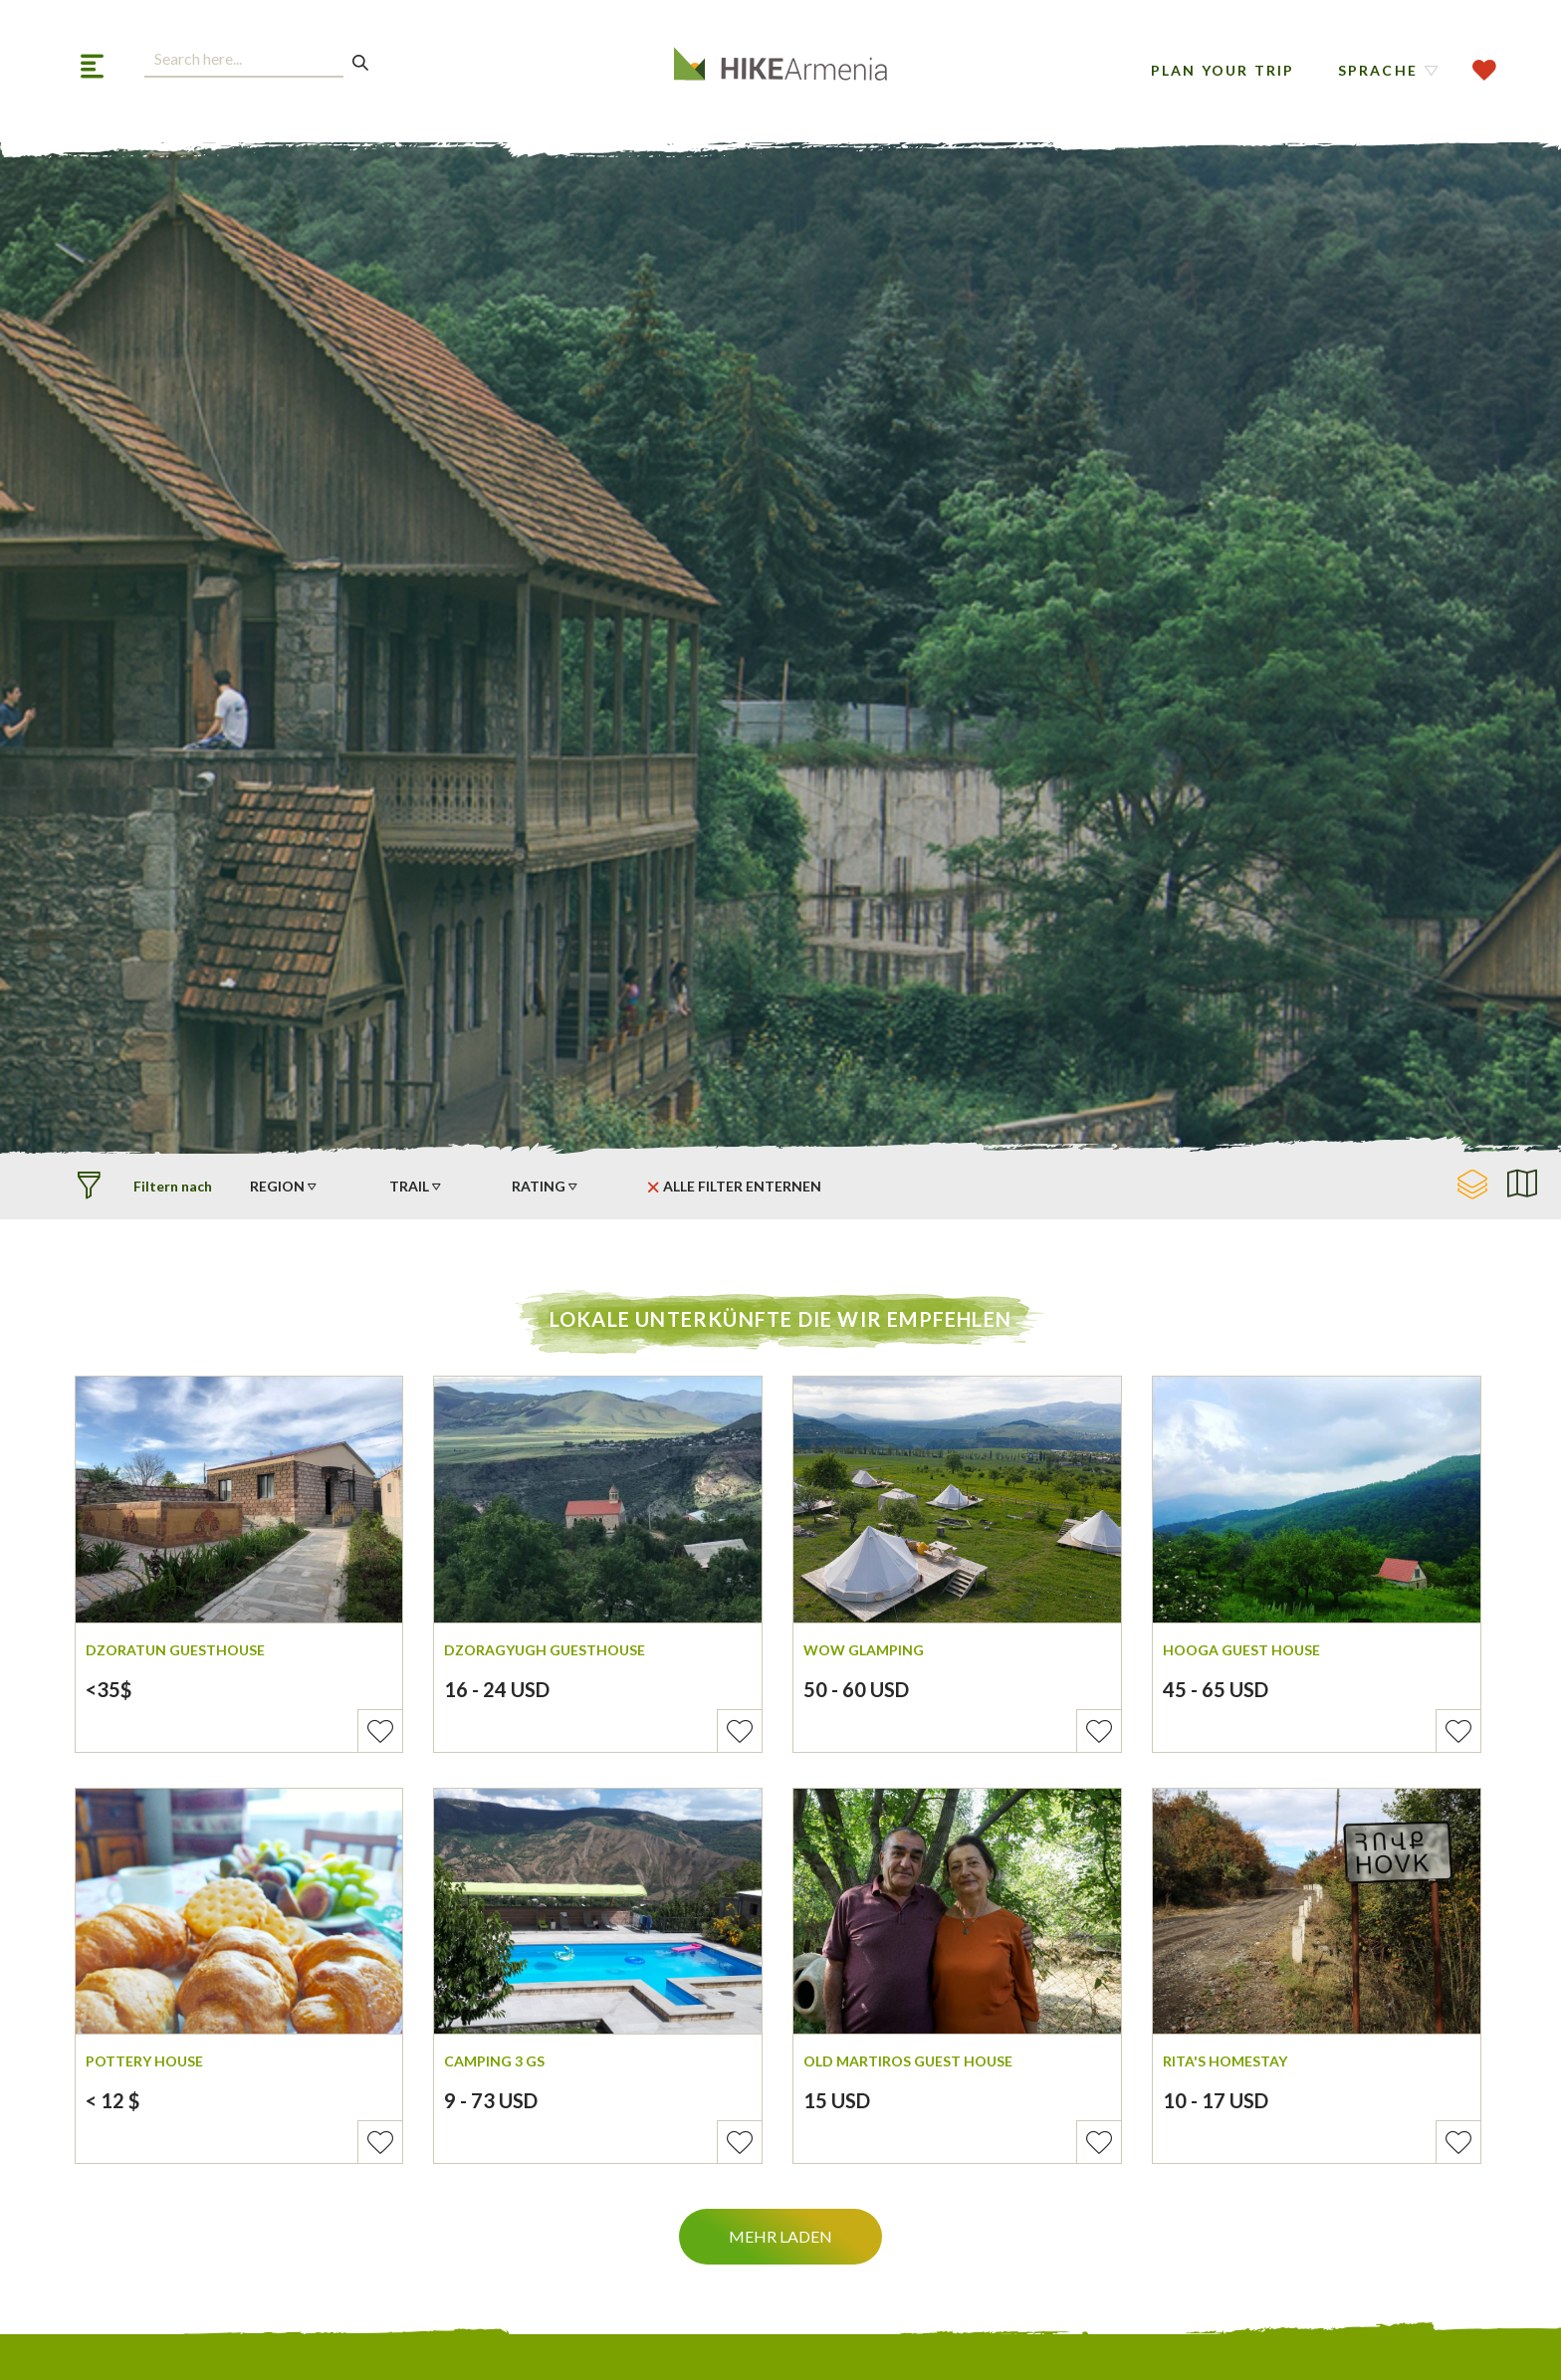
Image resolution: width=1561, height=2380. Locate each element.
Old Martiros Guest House (907, 2061)
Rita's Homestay (1225, 2061)
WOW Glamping (863, 1649)
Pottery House (144, 2061)
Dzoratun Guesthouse (175, 1649)
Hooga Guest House (1241, 1649)
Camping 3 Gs (494, 2061)
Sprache (1378, 70)
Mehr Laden (780, 2236)
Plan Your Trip (1223, 70)
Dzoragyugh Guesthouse (544, 1649)
